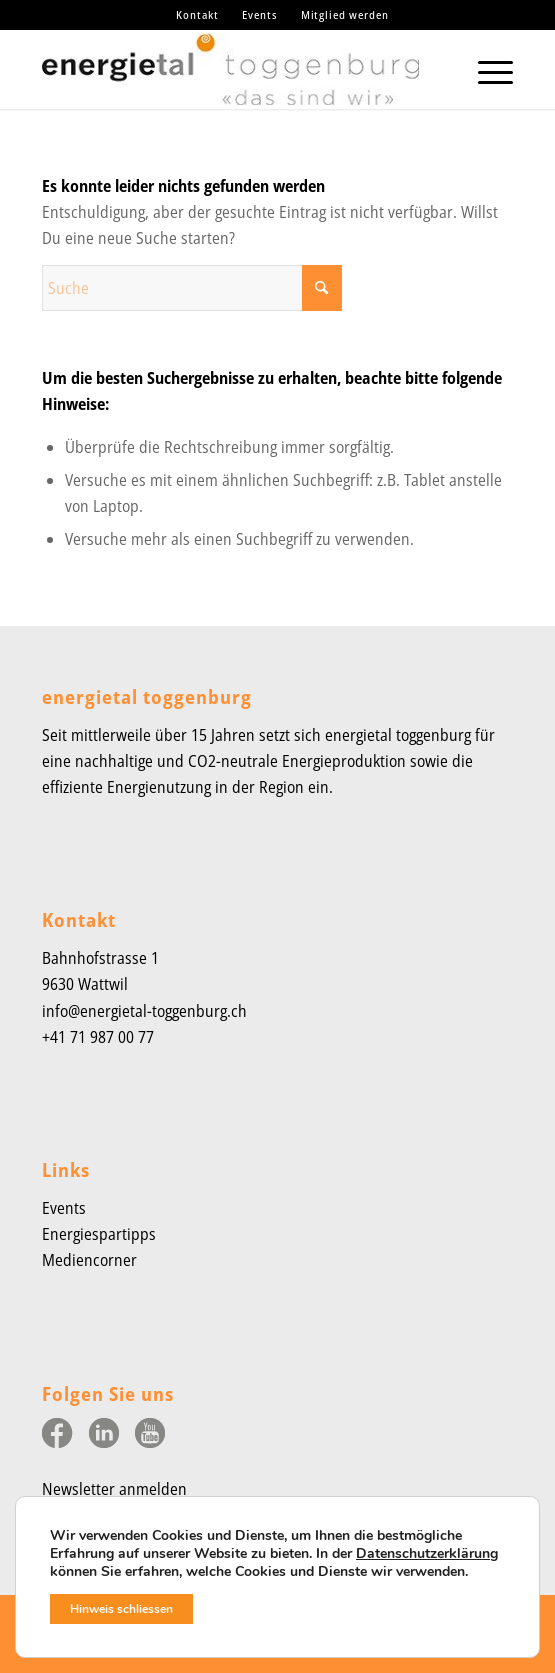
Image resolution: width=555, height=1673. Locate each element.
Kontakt (197, 14)
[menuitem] (198, 15)
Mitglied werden (345, 14)
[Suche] (192, 288)
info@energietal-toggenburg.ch (144, 1011)
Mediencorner (89, 1260)
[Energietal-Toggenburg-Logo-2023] (230, 69)
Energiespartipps (99, 1234)
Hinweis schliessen (121, 1609)
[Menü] (485, 69)
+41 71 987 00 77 (98, 1037)
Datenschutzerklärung (427, 1553)
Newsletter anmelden (114, 1489)
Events (260, 14)
